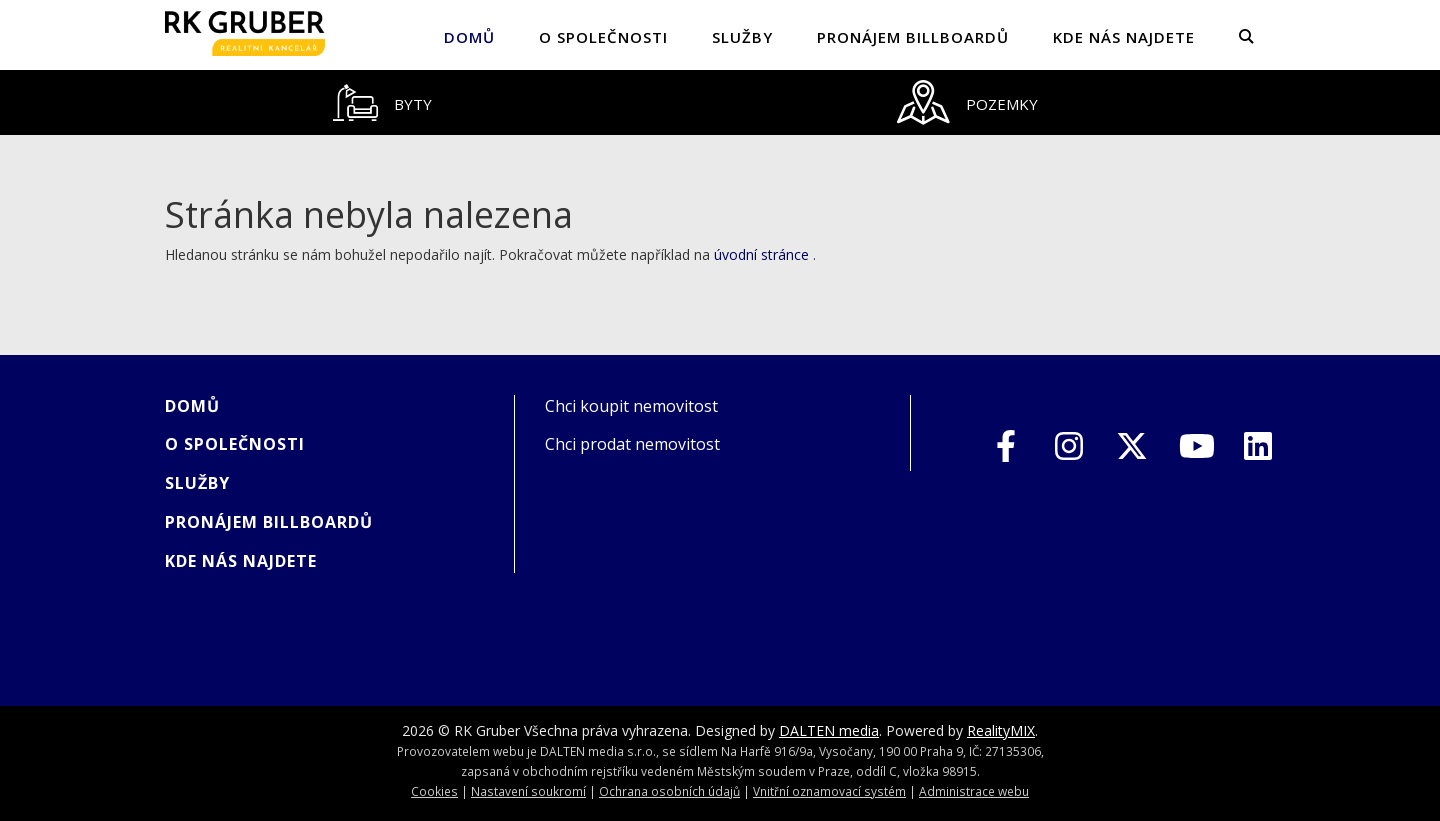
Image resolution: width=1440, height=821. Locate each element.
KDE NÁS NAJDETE (1124, 37)
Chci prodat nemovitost (632, 444)
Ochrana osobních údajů (669, 791)
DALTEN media (829, 730)
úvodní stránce (761, 254)
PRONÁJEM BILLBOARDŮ (913, 37)
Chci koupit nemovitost (631, 406)
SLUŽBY (742, 37)
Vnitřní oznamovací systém (829, 791)
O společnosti (603, 37)
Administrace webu (974, 791)
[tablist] (720, 102)
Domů (469, 37)
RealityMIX (1001, 730)
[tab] (382, 102)
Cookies (434, 791)
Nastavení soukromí (528, 791)
